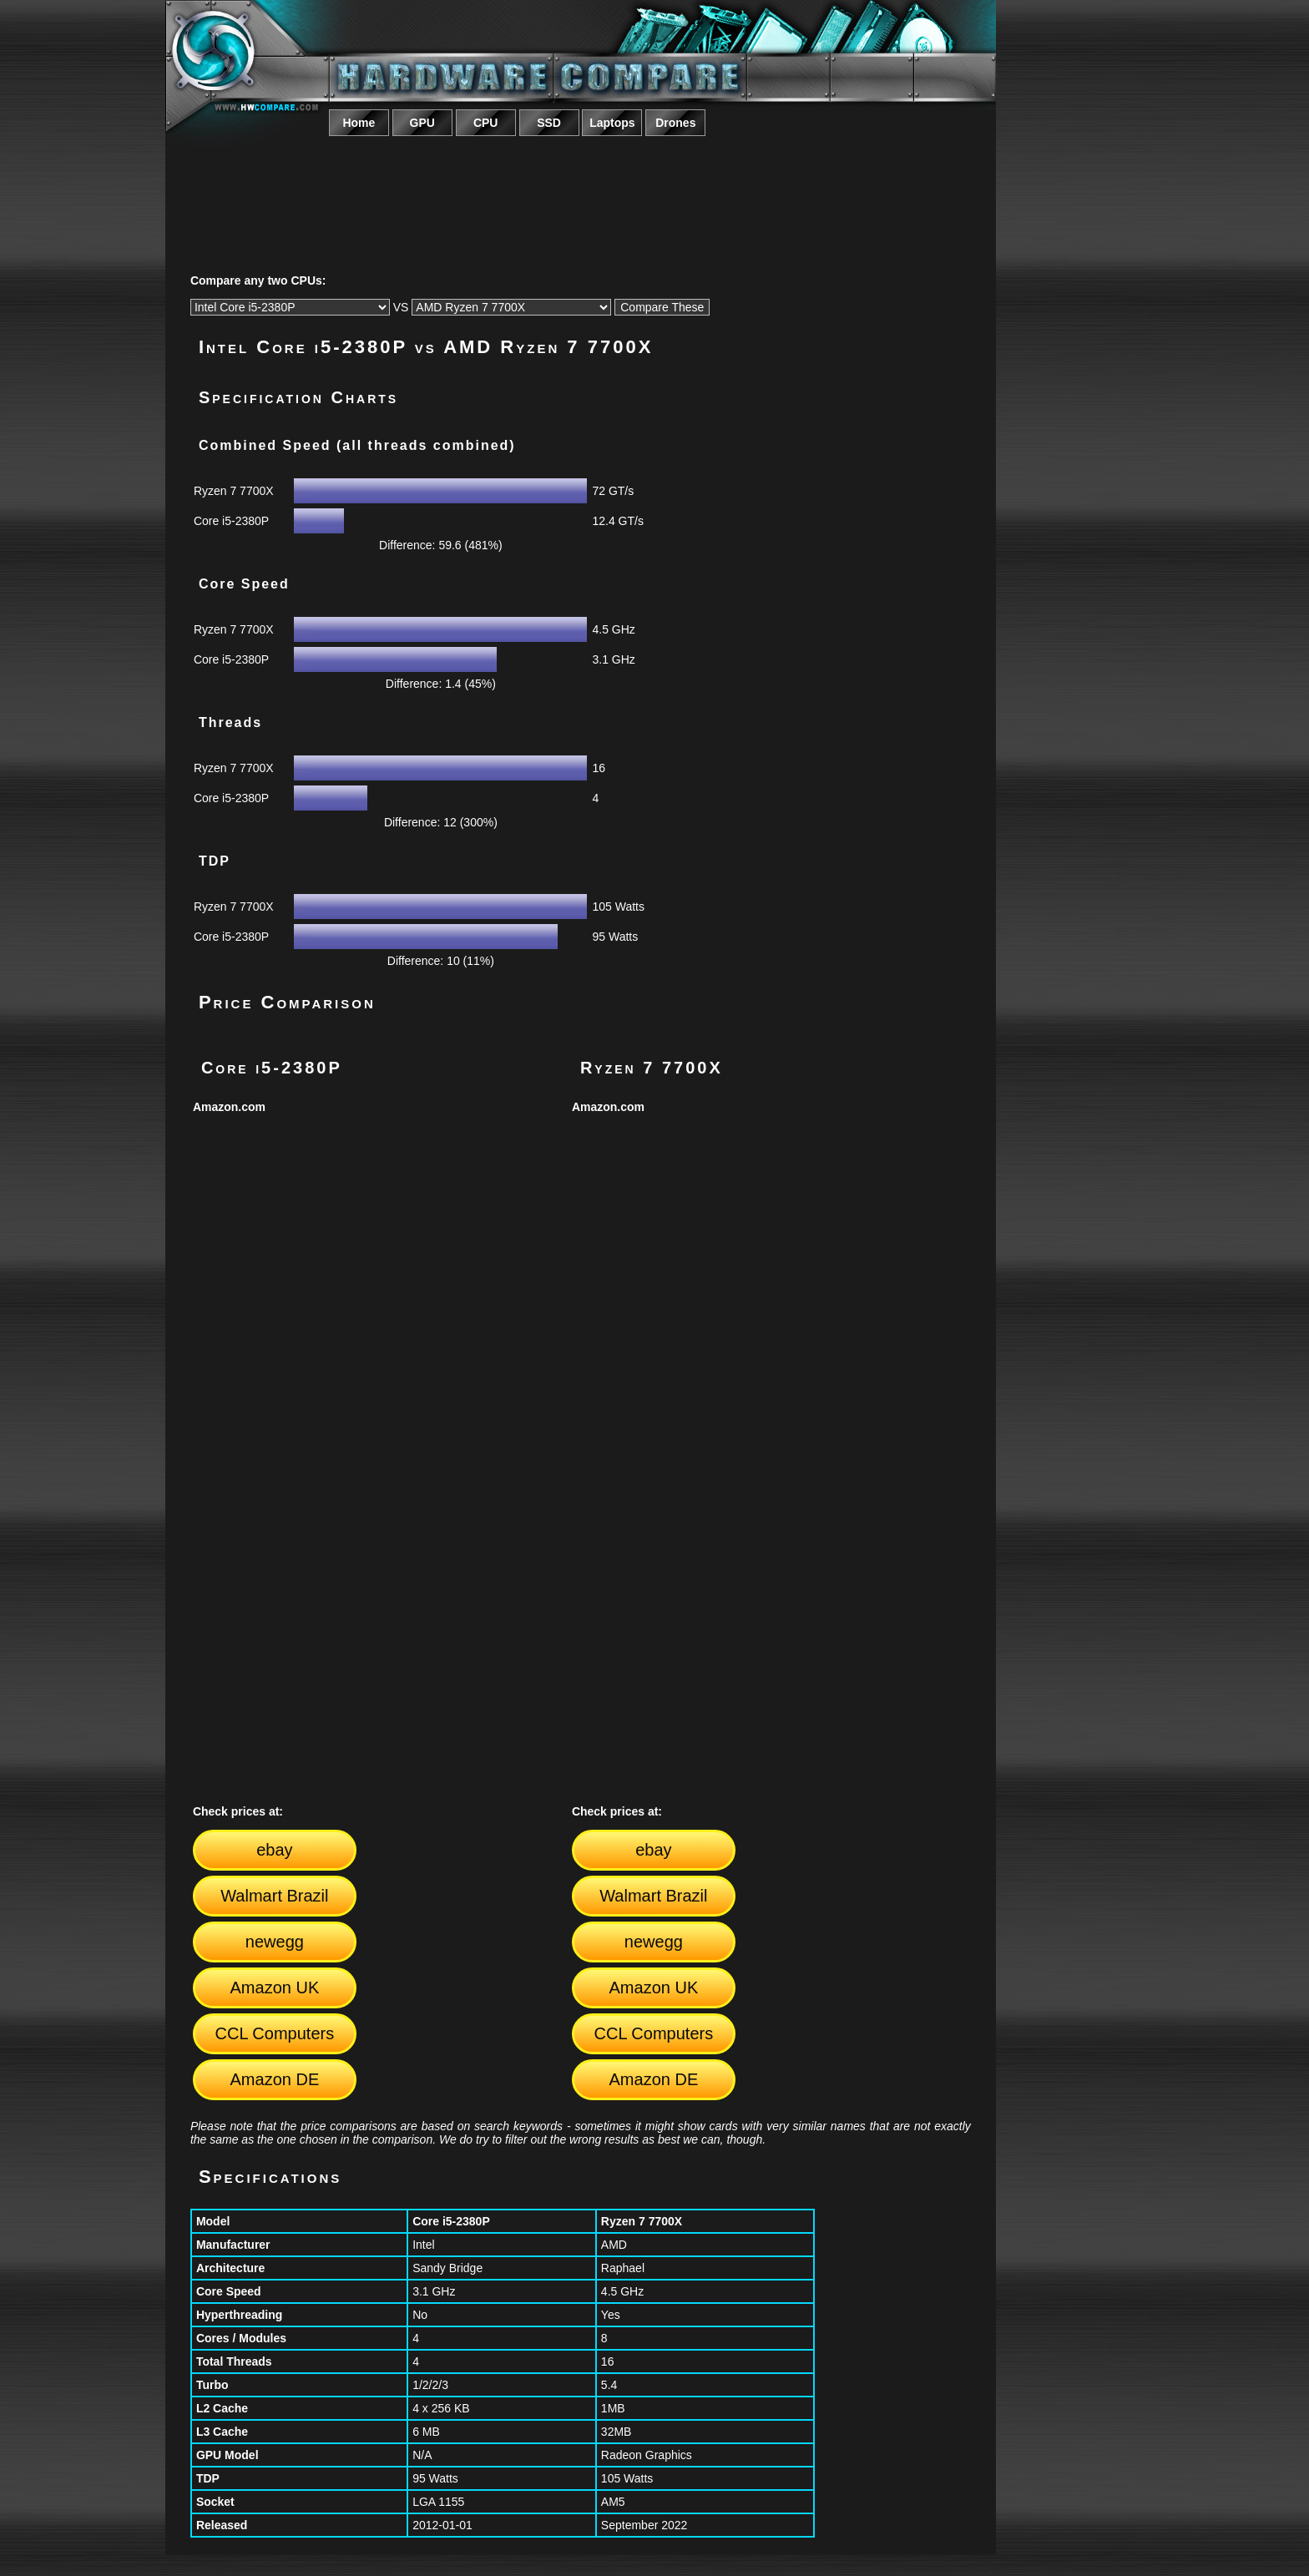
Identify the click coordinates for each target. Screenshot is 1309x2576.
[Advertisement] (580, 186)
